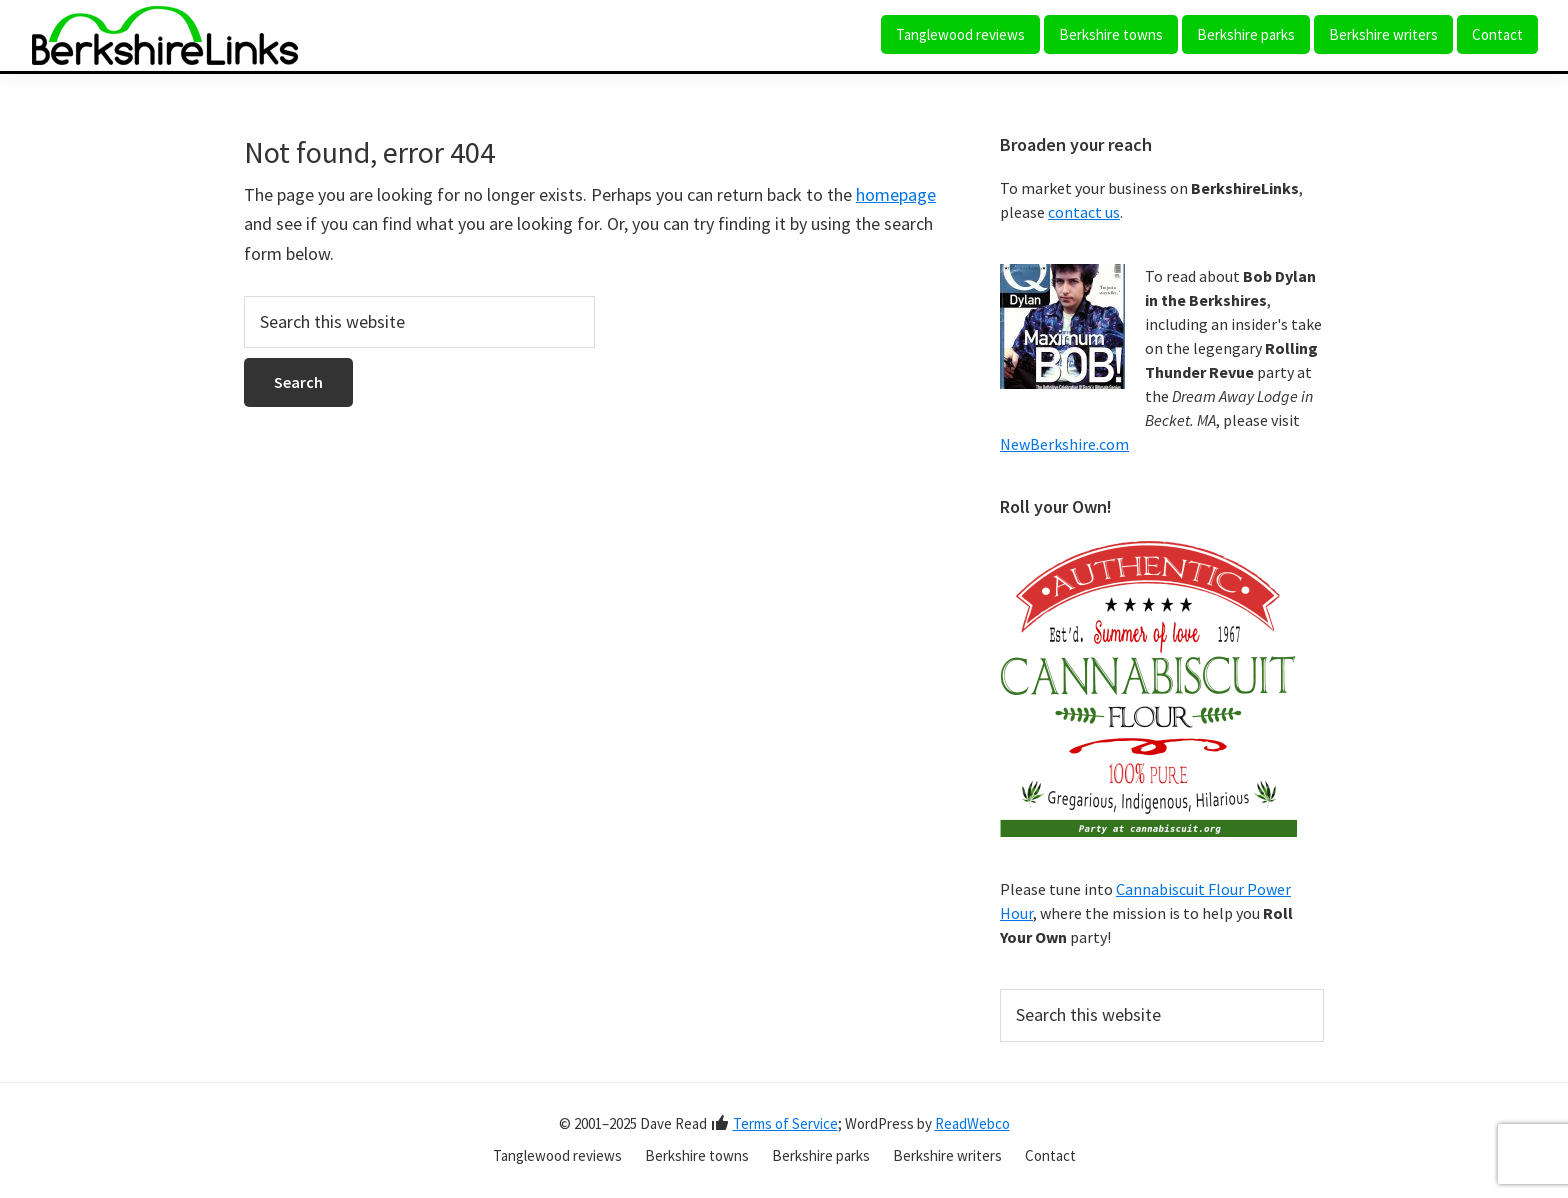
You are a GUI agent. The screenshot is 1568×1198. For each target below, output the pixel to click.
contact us (1084, 212)
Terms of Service (785, 1123)
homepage (896, 194)
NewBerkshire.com (1064, 444)
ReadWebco (972, 1123)
